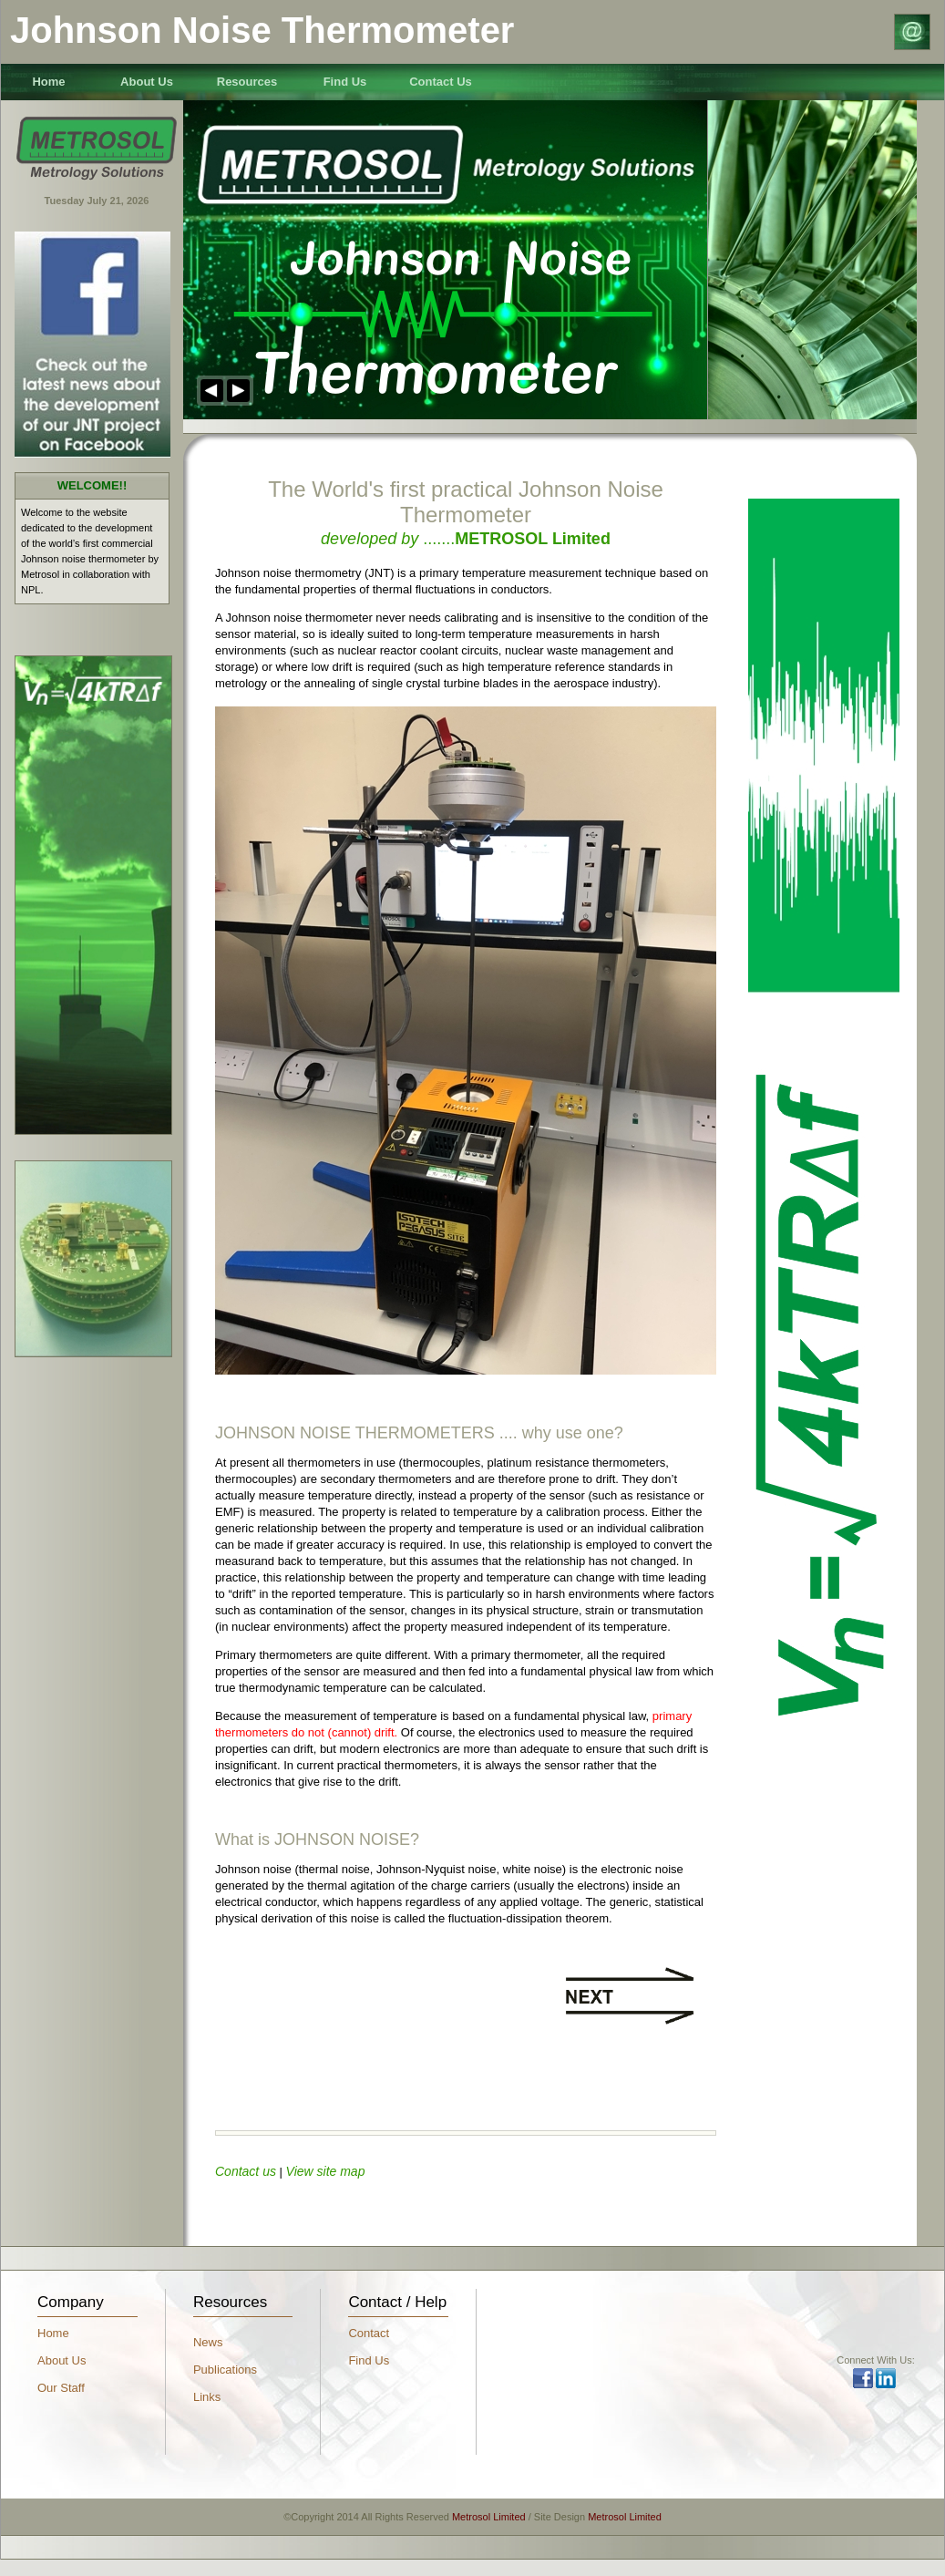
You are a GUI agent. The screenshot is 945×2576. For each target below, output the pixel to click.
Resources (247, 81)
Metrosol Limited (489, 2516)
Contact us (245, 2171)
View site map (325, 2171)
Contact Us (440, 81)
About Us (146, 81)
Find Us (345, 81)
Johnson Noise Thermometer (262, 30)
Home (48, 81)
